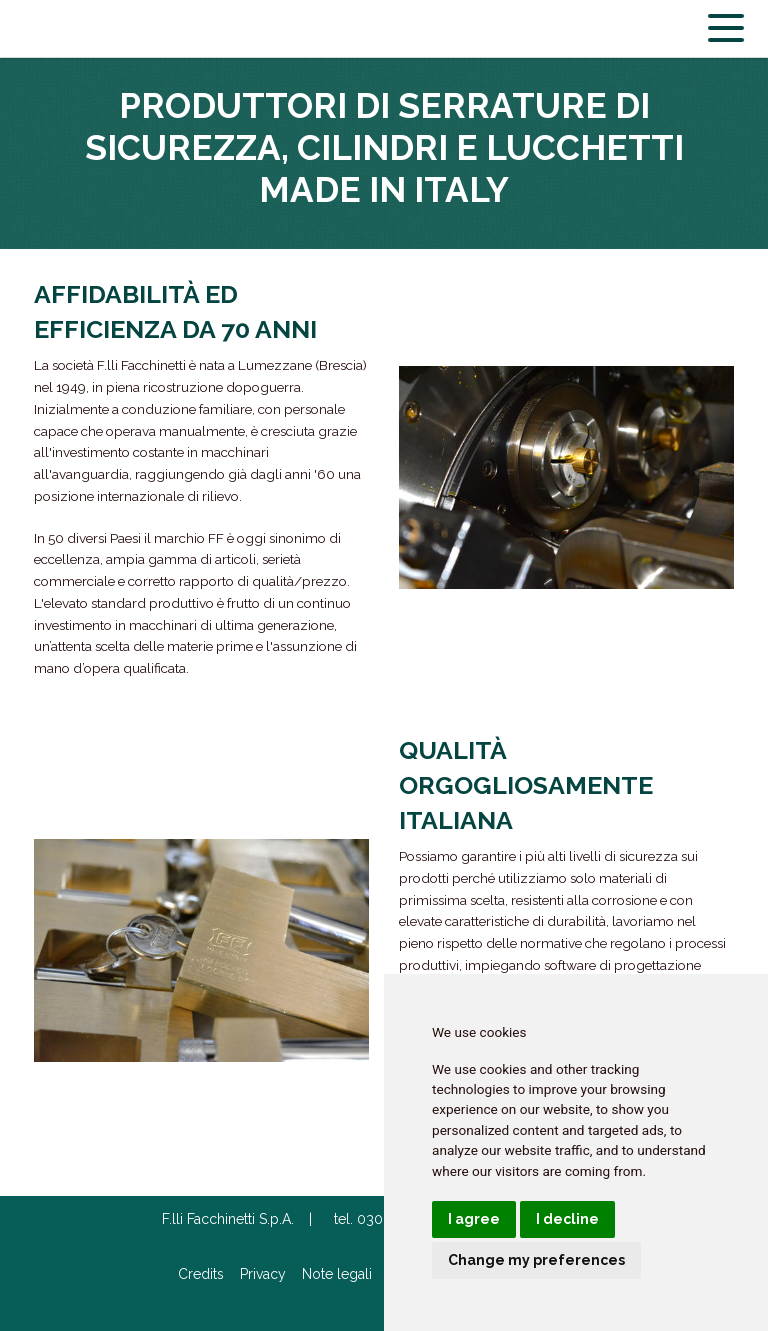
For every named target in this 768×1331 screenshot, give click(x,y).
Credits (201, 1274)
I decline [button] (567, 1219)
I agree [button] (474, 1219)
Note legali (337, 1274)
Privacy (263, 1274)
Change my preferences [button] (536, 1260)
